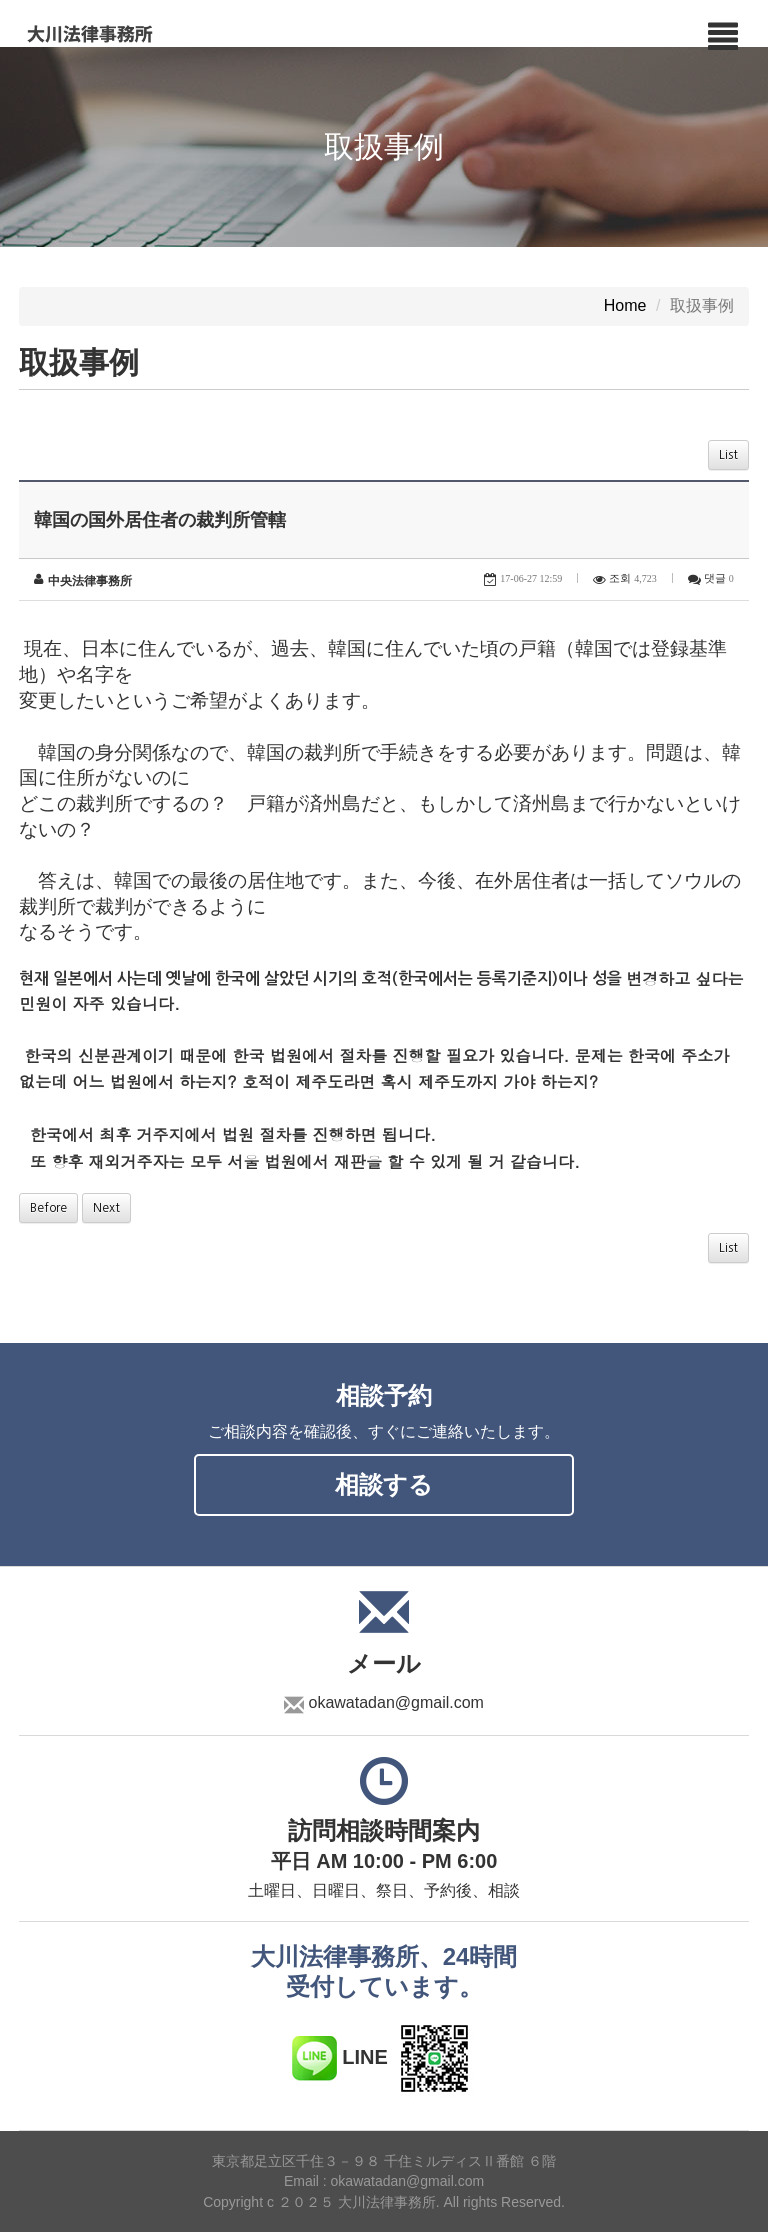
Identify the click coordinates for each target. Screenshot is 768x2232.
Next (106, 1208)
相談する (384, 1484)
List (728, 455)
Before (48, 1208)
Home (625, 306)
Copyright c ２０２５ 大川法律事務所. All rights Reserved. (384, 2202)
